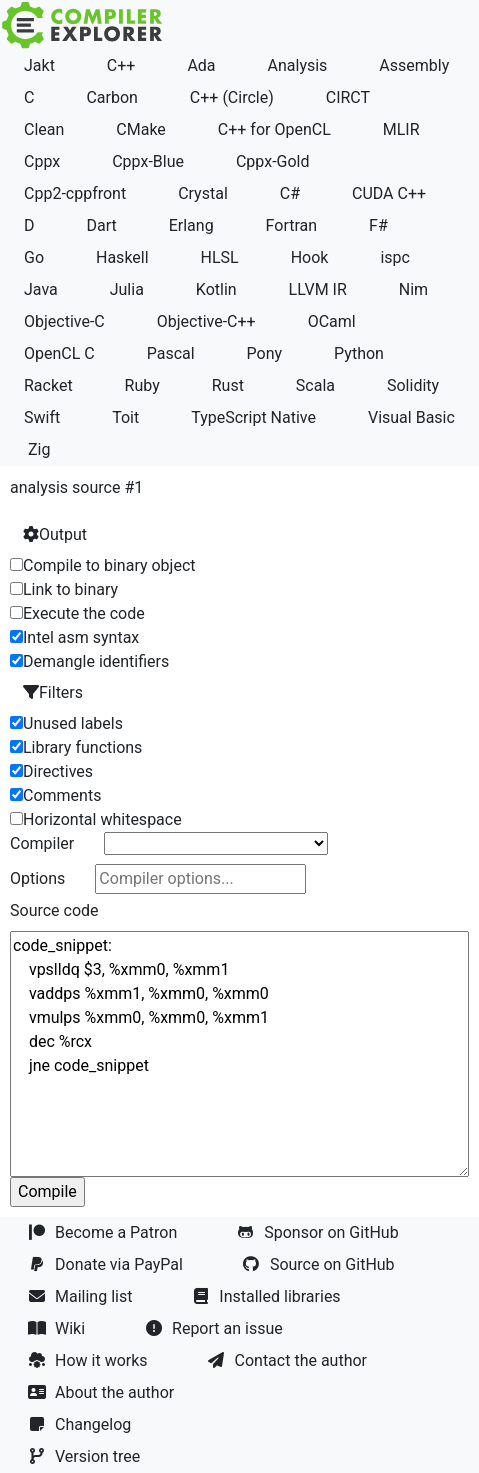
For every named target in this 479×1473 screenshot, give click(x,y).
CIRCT (348, 97)
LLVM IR (318, 289)
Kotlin (216, 289)
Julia (127, 289)
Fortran (292, 225)
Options (37, 878)
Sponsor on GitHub (319, 1232)
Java (41, 289)
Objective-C (64, 321)
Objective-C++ (206, 321)
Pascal (171, 353)
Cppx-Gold (273, 161)
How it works (90, 1360)
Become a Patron (104, 1232)
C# (290, 193)
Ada (201, 65)
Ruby (142, 385)
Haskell (122, 257)
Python (359, 353)
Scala (315, 385)
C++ (121, 65)
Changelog (81, 1424)
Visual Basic (411, 417)
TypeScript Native (253, 417)
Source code (54, 910)
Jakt (39, 65)
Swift (42, 417)
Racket (48, 385)
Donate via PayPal (107, 1264)
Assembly (414, 65)
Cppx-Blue (148, 161)
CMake (141, 129)
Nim (413, 289)
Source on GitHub (321, 1264)
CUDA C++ (389, 193)
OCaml (332, 321)
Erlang (191, 225)
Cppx (42, 161)
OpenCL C (59, 353)
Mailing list (82, 1296)
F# (378, 225)
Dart (101, 225)
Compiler (42, 843)
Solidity (413, 385)
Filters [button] (53, 692)
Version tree (86, 1456)
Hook (310, 257)
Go (34, 257)
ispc (395, 257)
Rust (228, 385)
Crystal (203, 193)
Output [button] (55, 534)
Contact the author (289, 1360)
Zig (39, 449)
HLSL (220, 257)
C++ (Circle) (232, 97)
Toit (125, 417)
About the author (103, 1392)
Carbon (111, 97)
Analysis (298, 65)
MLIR (401, 129)
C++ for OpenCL (274, 129)
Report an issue (216, 1328)
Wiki (58, 1328)
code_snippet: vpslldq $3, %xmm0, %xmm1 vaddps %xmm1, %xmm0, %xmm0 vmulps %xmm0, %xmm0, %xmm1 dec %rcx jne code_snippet (239, 1054)
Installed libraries (268, 1296)
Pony (265, 353)
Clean (44, 129)
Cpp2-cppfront (75, 193)
